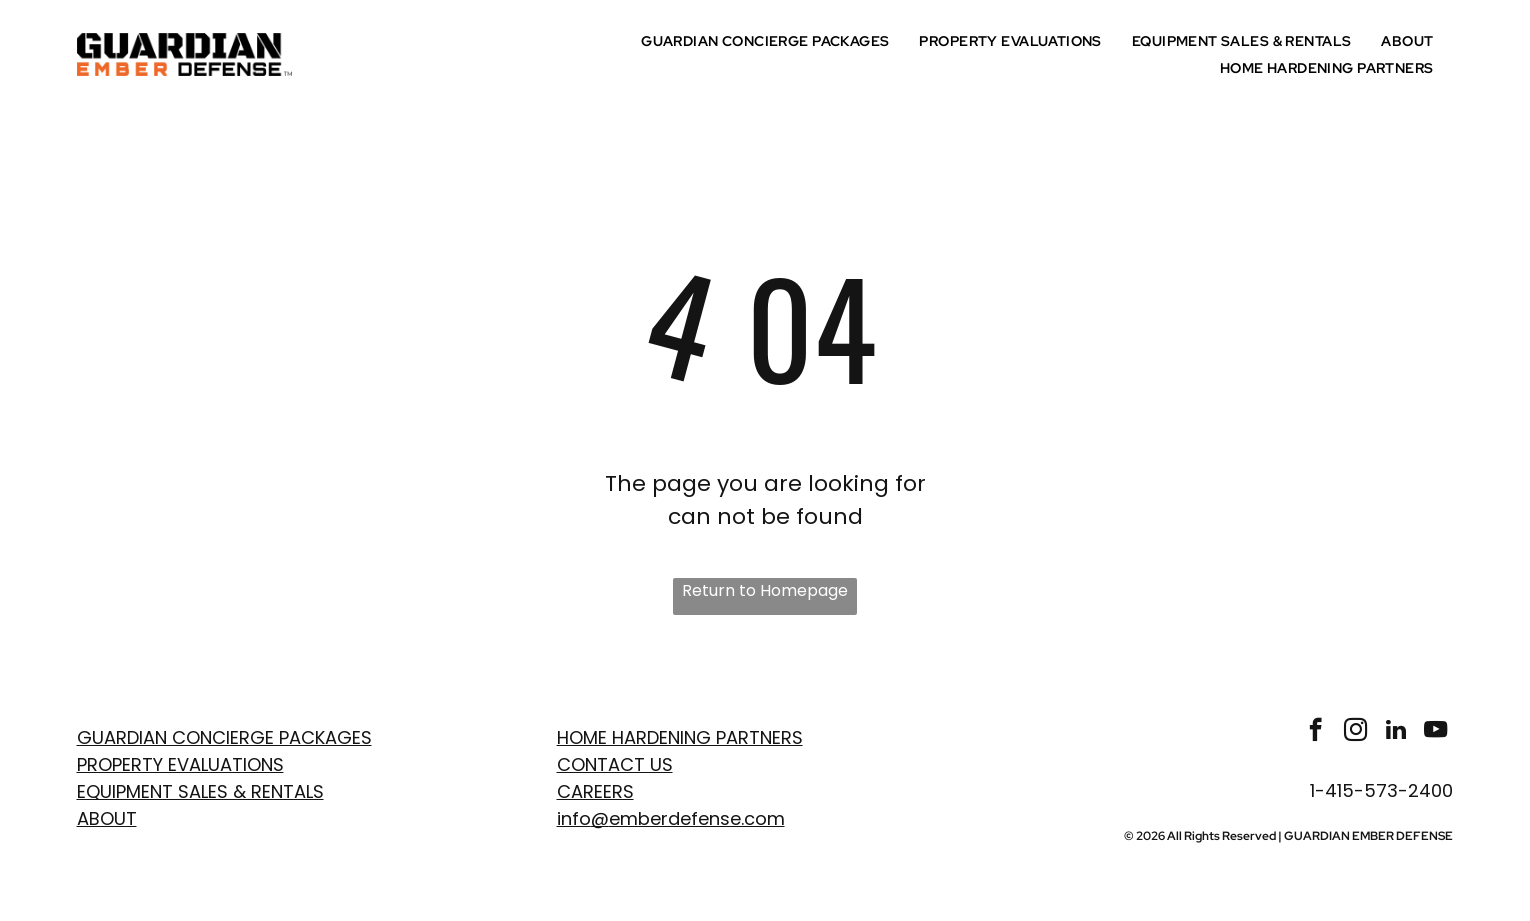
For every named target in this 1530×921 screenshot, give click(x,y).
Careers (595, 791)
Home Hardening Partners (680, 737)
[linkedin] (1395, 732)
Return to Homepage (765, 590)
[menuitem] (770, 41)
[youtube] (1435, 732)
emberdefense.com (697, 818)
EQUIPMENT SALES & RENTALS (200, 791)
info (574, 818)
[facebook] (1315, 732)
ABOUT (107, 818)
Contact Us (615, 764)
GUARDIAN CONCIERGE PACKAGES (224, 737)
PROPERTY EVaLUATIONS (180, 764)
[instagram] (1355, 732)
